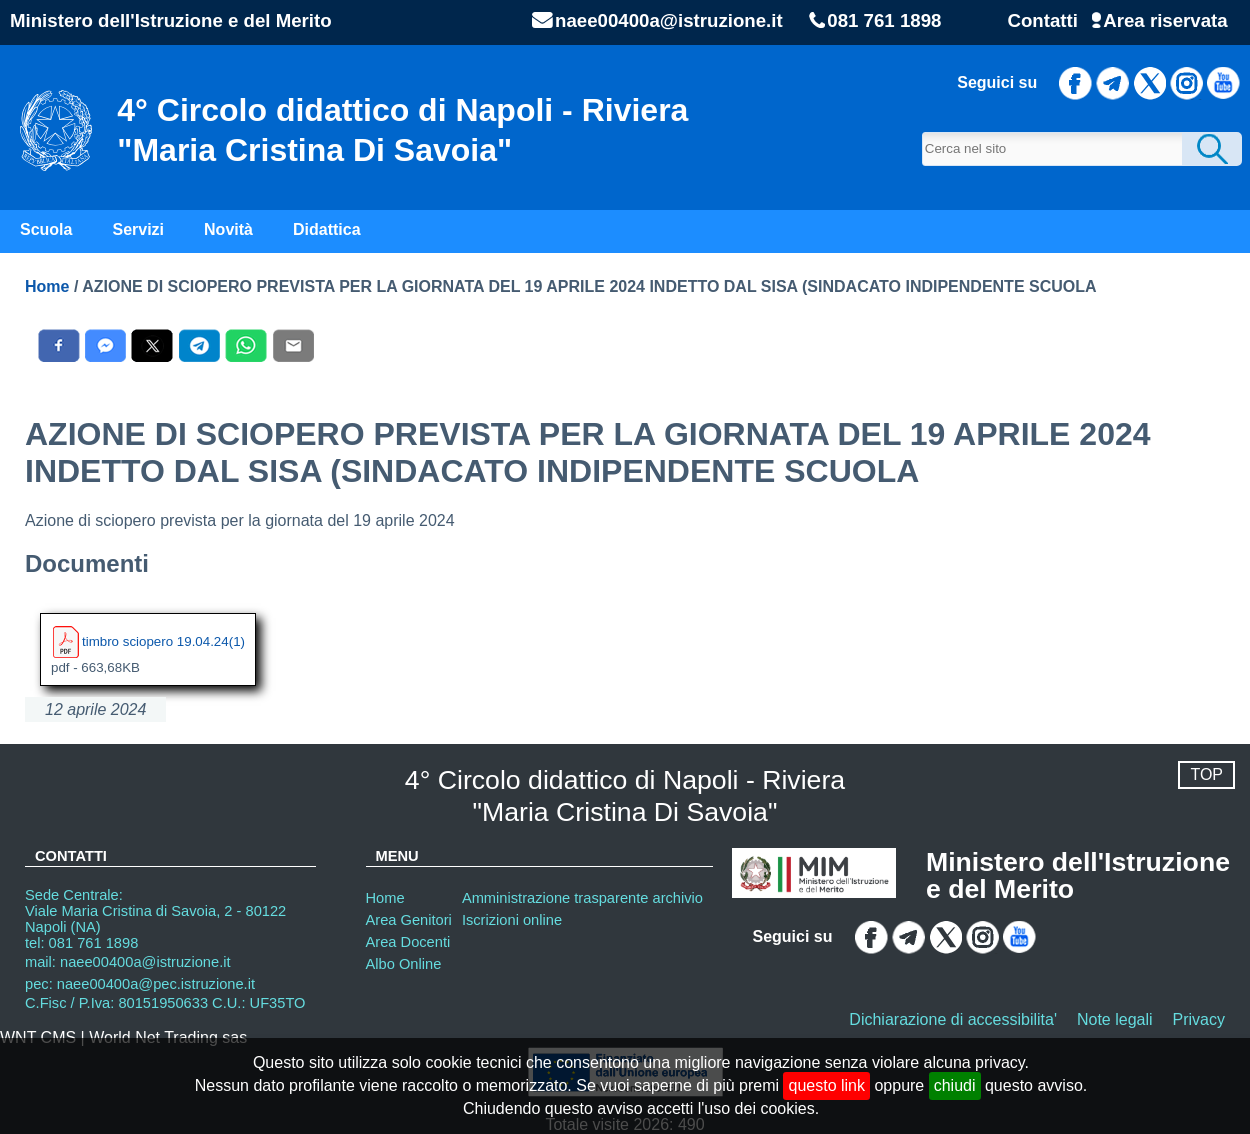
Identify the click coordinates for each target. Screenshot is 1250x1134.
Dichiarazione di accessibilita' (953, 1019)
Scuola (46, 229)
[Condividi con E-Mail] (293, 345)
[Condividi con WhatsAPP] (246, 345)
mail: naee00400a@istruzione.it (128, 962)
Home (47, 286)
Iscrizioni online (512, 920)
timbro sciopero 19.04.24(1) (163, 640)
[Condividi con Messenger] (105, 345)
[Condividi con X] (152, 345)
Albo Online (404, 964)
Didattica (327, 229)
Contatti (1042, 20)
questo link (826, 1085)
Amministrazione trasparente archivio (582, 898)
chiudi (955, 1085)
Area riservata (1165, 20)
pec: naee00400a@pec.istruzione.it (140, 984)
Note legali (1115, 1019)
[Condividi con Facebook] (58, 345)
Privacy (1199, 1019)
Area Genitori (409, 920)
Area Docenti (408, 942)
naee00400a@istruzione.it (669, 21)
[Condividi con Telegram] (199, 345)
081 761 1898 (884, 21)
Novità (228, 229)
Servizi (138, 229)
